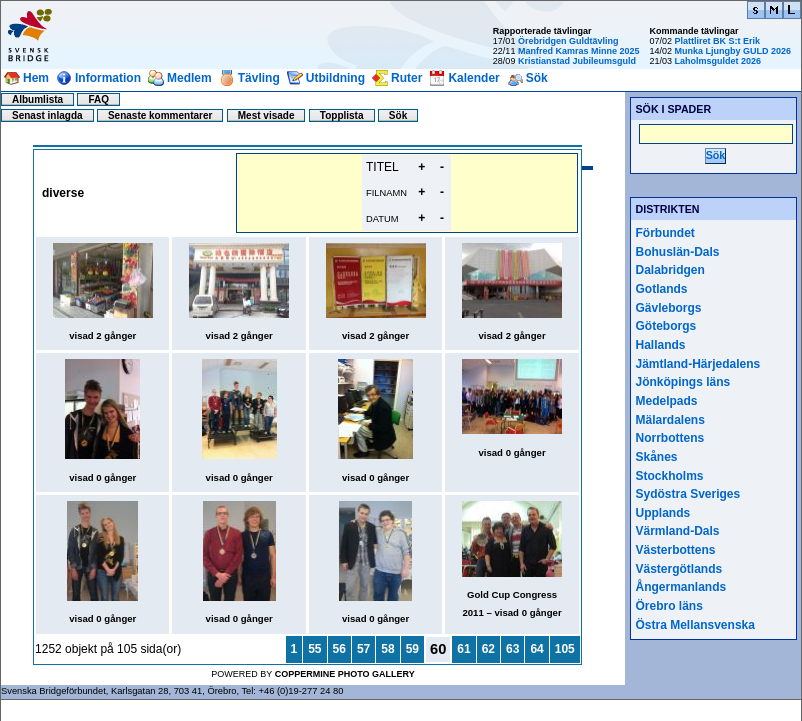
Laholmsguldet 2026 (717, 61)
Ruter (406, 78)
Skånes (657, 457)
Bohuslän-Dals (678, 252)
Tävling (259, 78)
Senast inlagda (47, 115)
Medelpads (667, 401)
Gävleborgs (669, 308)
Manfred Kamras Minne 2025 (579, 51)
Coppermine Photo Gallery (345, 674)
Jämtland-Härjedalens (698, 364)
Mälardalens (670, 420)
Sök (537, 78)
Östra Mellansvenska (695, 625)
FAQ (98, 99)
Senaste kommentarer (160, 115)
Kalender (473, 78)
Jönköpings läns (683, 382)
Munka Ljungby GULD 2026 (732, 51)
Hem (36, 78)
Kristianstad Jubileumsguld (577, 61)
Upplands (663, 513)
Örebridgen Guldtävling (568, 41)
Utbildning (335, 78)
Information (108, 78)
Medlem (189, 78)
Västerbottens (676, 550)
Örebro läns (669, 606)
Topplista (342, 115)
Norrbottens (670, 438)
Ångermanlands (681, 587)
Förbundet (665, 233)
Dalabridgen (670, 270)
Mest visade (266, 115)
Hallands (661, 345)
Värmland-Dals (678, 531)
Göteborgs (666, 326)
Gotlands (662, 289)
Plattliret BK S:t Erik (717, 41)
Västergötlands (679, 569)
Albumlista (37, 99)
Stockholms (670, 476)
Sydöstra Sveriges (688, 494)
